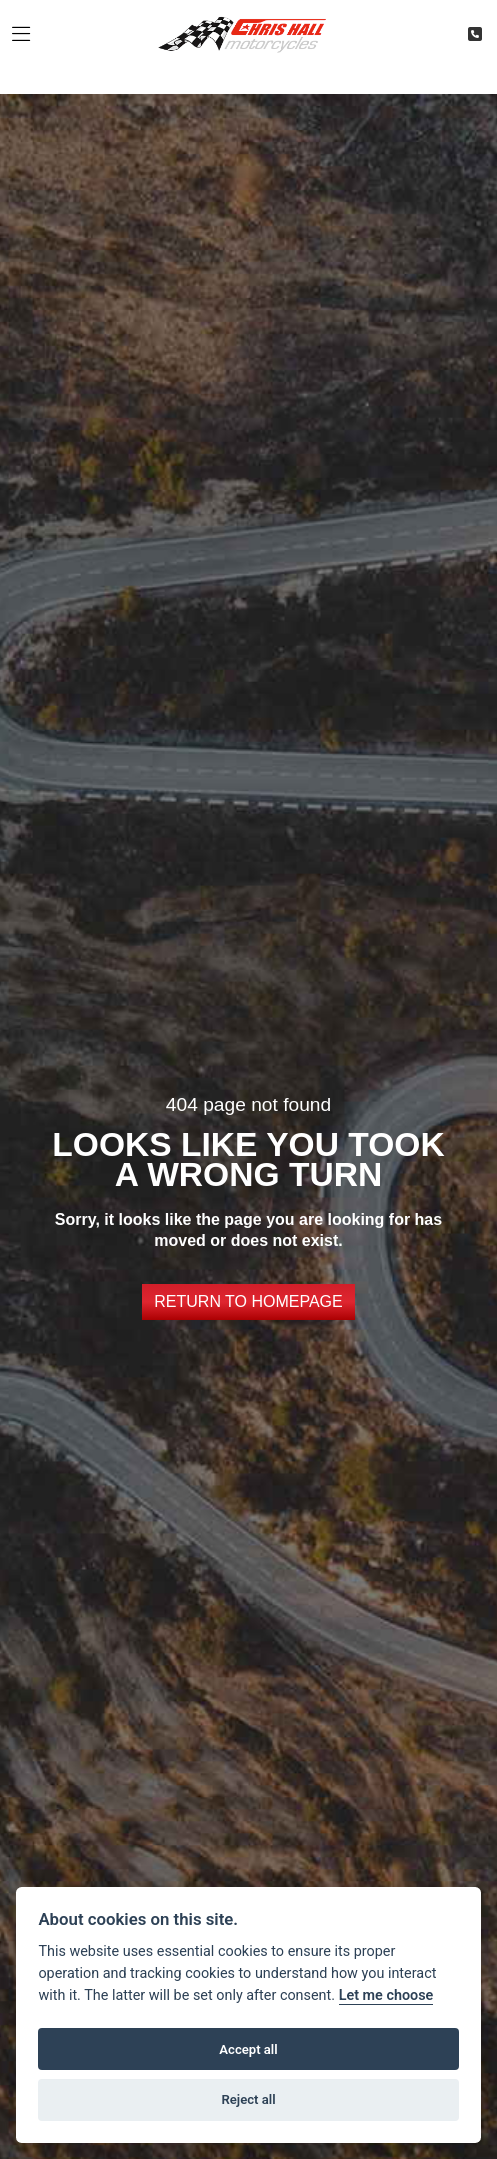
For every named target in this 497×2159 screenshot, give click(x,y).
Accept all (248, 2049)
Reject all (248, 2099)
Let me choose (386, 1995)
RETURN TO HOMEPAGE (248, 1301)
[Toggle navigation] (21, 35)
